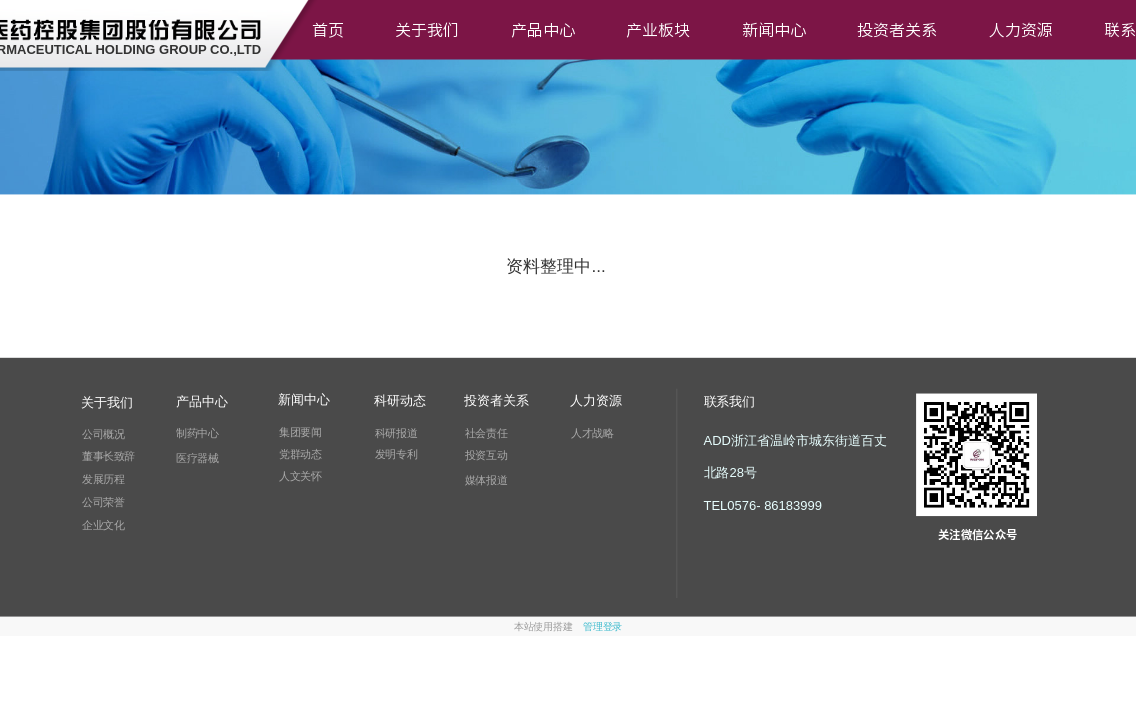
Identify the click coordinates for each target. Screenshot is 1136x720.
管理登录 (602, 626)
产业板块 (658, 30)
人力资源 (1021, 30)
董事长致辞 (108, 456)
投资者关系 (897, 30)
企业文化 (103, 525)
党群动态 (300, 454)
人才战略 (592, 433)
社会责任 (486, 433)
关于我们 (427, 30)
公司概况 (103, 434)
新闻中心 (774, 30)
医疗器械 (197, 458)
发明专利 (396, 455)
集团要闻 (300, 432)
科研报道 (396, 433)
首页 (328, 30)
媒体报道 (486, 480)
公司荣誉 (103, 502)
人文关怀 (300, 476)
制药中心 (197, 434)
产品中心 (543, 30)
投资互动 (486, 456)
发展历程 (103, 479)
